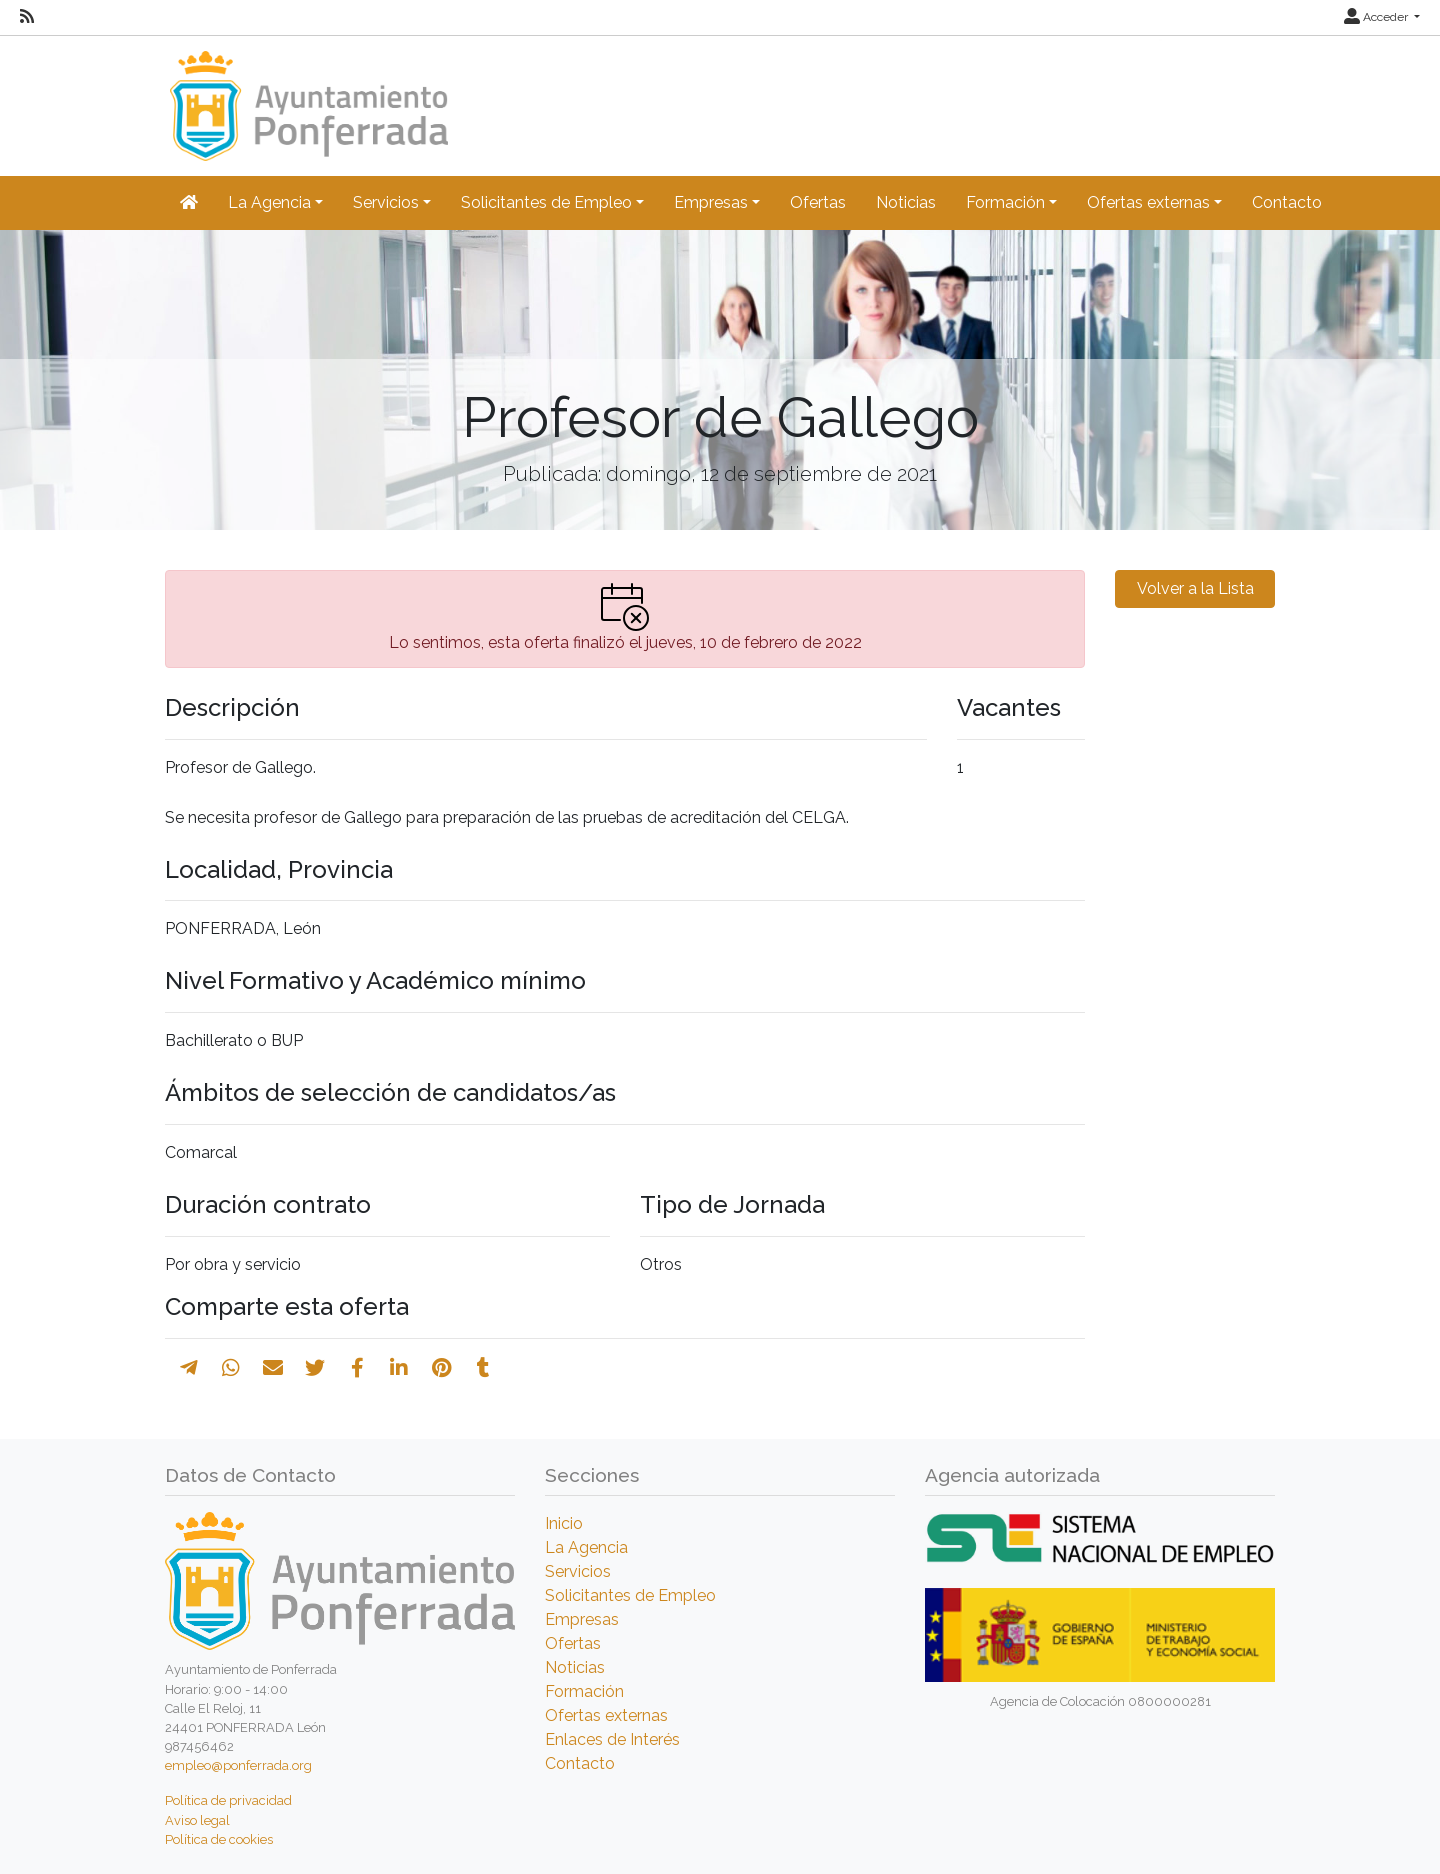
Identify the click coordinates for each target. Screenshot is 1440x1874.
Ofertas (818, 202)
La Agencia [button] (269, 202)
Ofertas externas (606, 1715)
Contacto (1287, 202)
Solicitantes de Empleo (630, 1595)
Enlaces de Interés (612, 1739)
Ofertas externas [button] (1148, 202)
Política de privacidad (228, 1800)
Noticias (906, 202)
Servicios (578, 1571)
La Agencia (586, 1547)
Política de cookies (219, 1839)
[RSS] (27, 17)
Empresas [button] (711, 202)
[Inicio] (306, 96)
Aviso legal (197, 1820)
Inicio (564, 1523)
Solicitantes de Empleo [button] (546, 202)
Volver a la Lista (1195, 588)
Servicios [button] (386, 202)
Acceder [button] (1377, 17)
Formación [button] (1005, 202)
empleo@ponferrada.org (238, 1765)
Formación (584, 1691)
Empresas (582, 1619)
